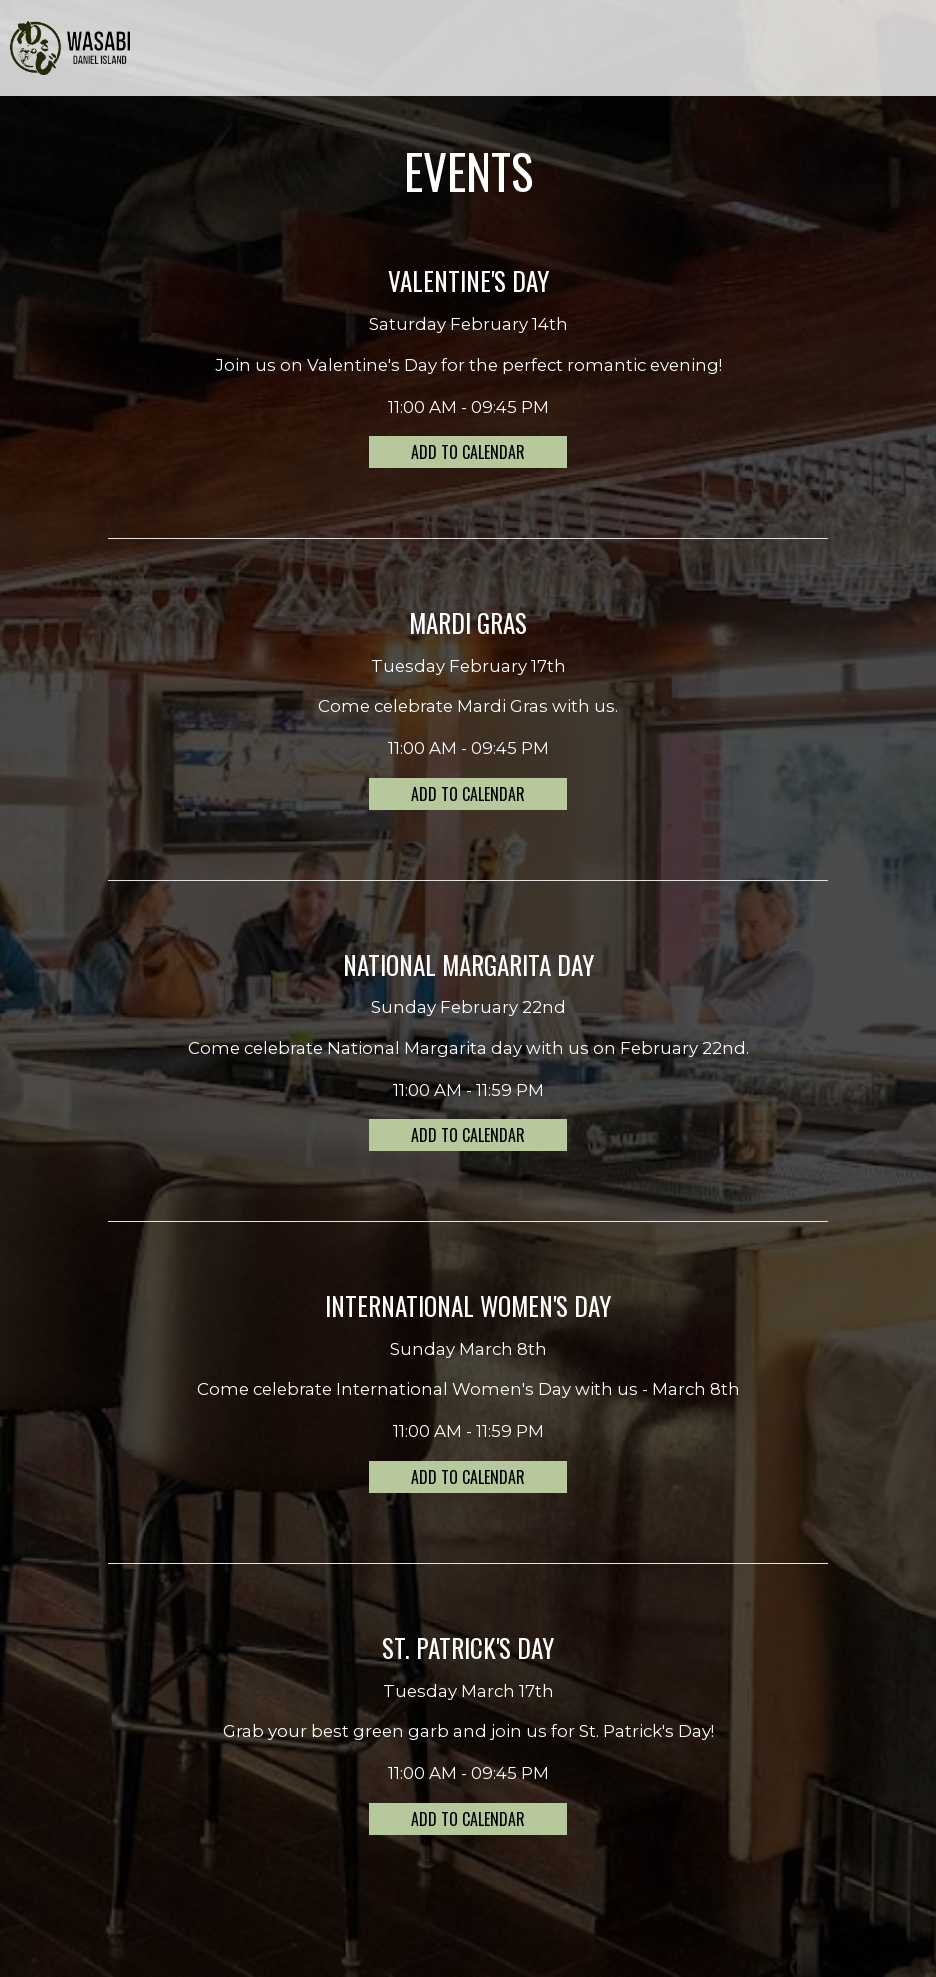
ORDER (832, 50)
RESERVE (893, 50)
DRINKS (449, 50)
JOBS (780, 50)
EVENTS (580, 50)
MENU (395, 50)
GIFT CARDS (715, 50)
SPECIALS (514, 50)
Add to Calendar (468, 452)
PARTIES (641, 50)
